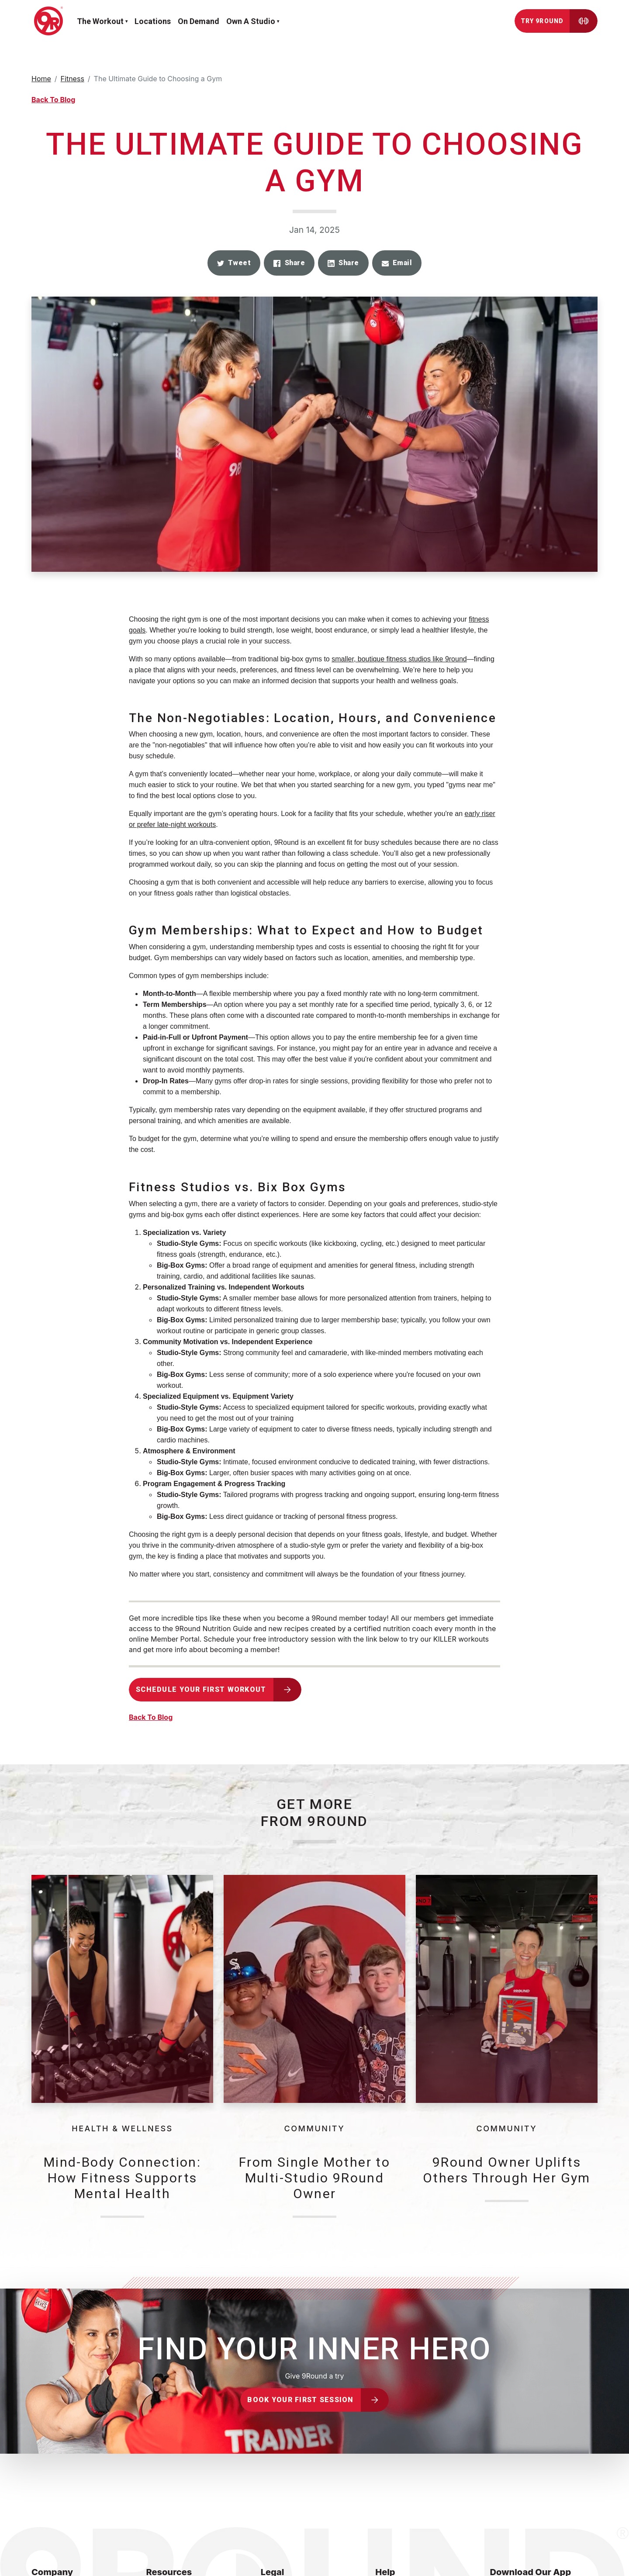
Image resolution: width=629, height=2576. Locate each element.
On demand (198, 21)
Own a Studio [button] (250, 21)
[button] (234, 263)
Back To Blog (53, 99)
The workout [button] (100, 21)
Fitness (72, 78)
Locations (153, 21)
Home (41, 78)
